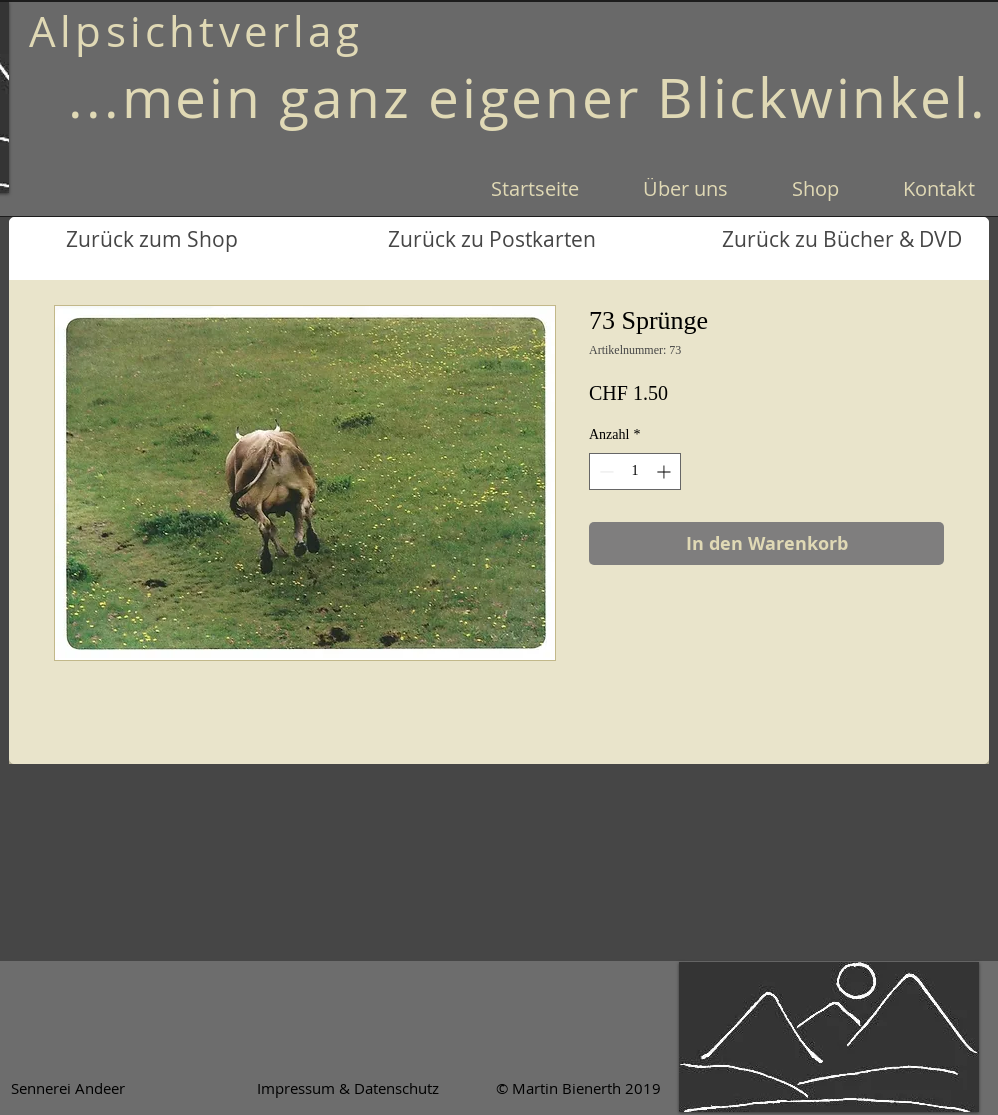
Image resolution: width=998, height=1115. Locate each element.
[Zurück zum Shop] (151, 240)
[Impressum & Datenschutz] (348, 1088)
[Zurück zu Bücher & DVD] (842, 240)
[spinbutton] (635, 471)
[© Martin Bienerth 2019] (578, 1088)
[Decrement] (604, 471)
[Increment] (665, 471)
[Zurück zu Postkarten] (491, 240)
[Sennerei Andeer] (67, 1088)
